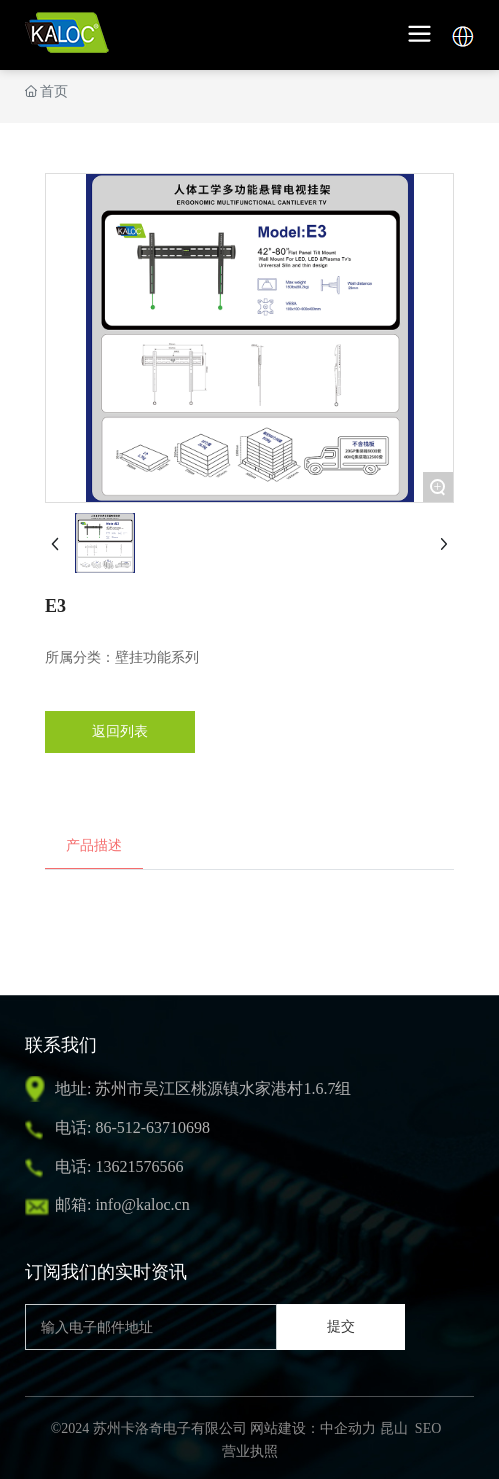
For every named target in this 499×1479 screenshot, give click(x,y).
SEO (428, 1428)
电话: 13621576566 (119, 1166)
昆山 (394, 1428)
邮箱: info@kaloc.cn (122, 1204)
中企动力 (348, 1428)
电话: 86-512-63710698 (132, 1127)
